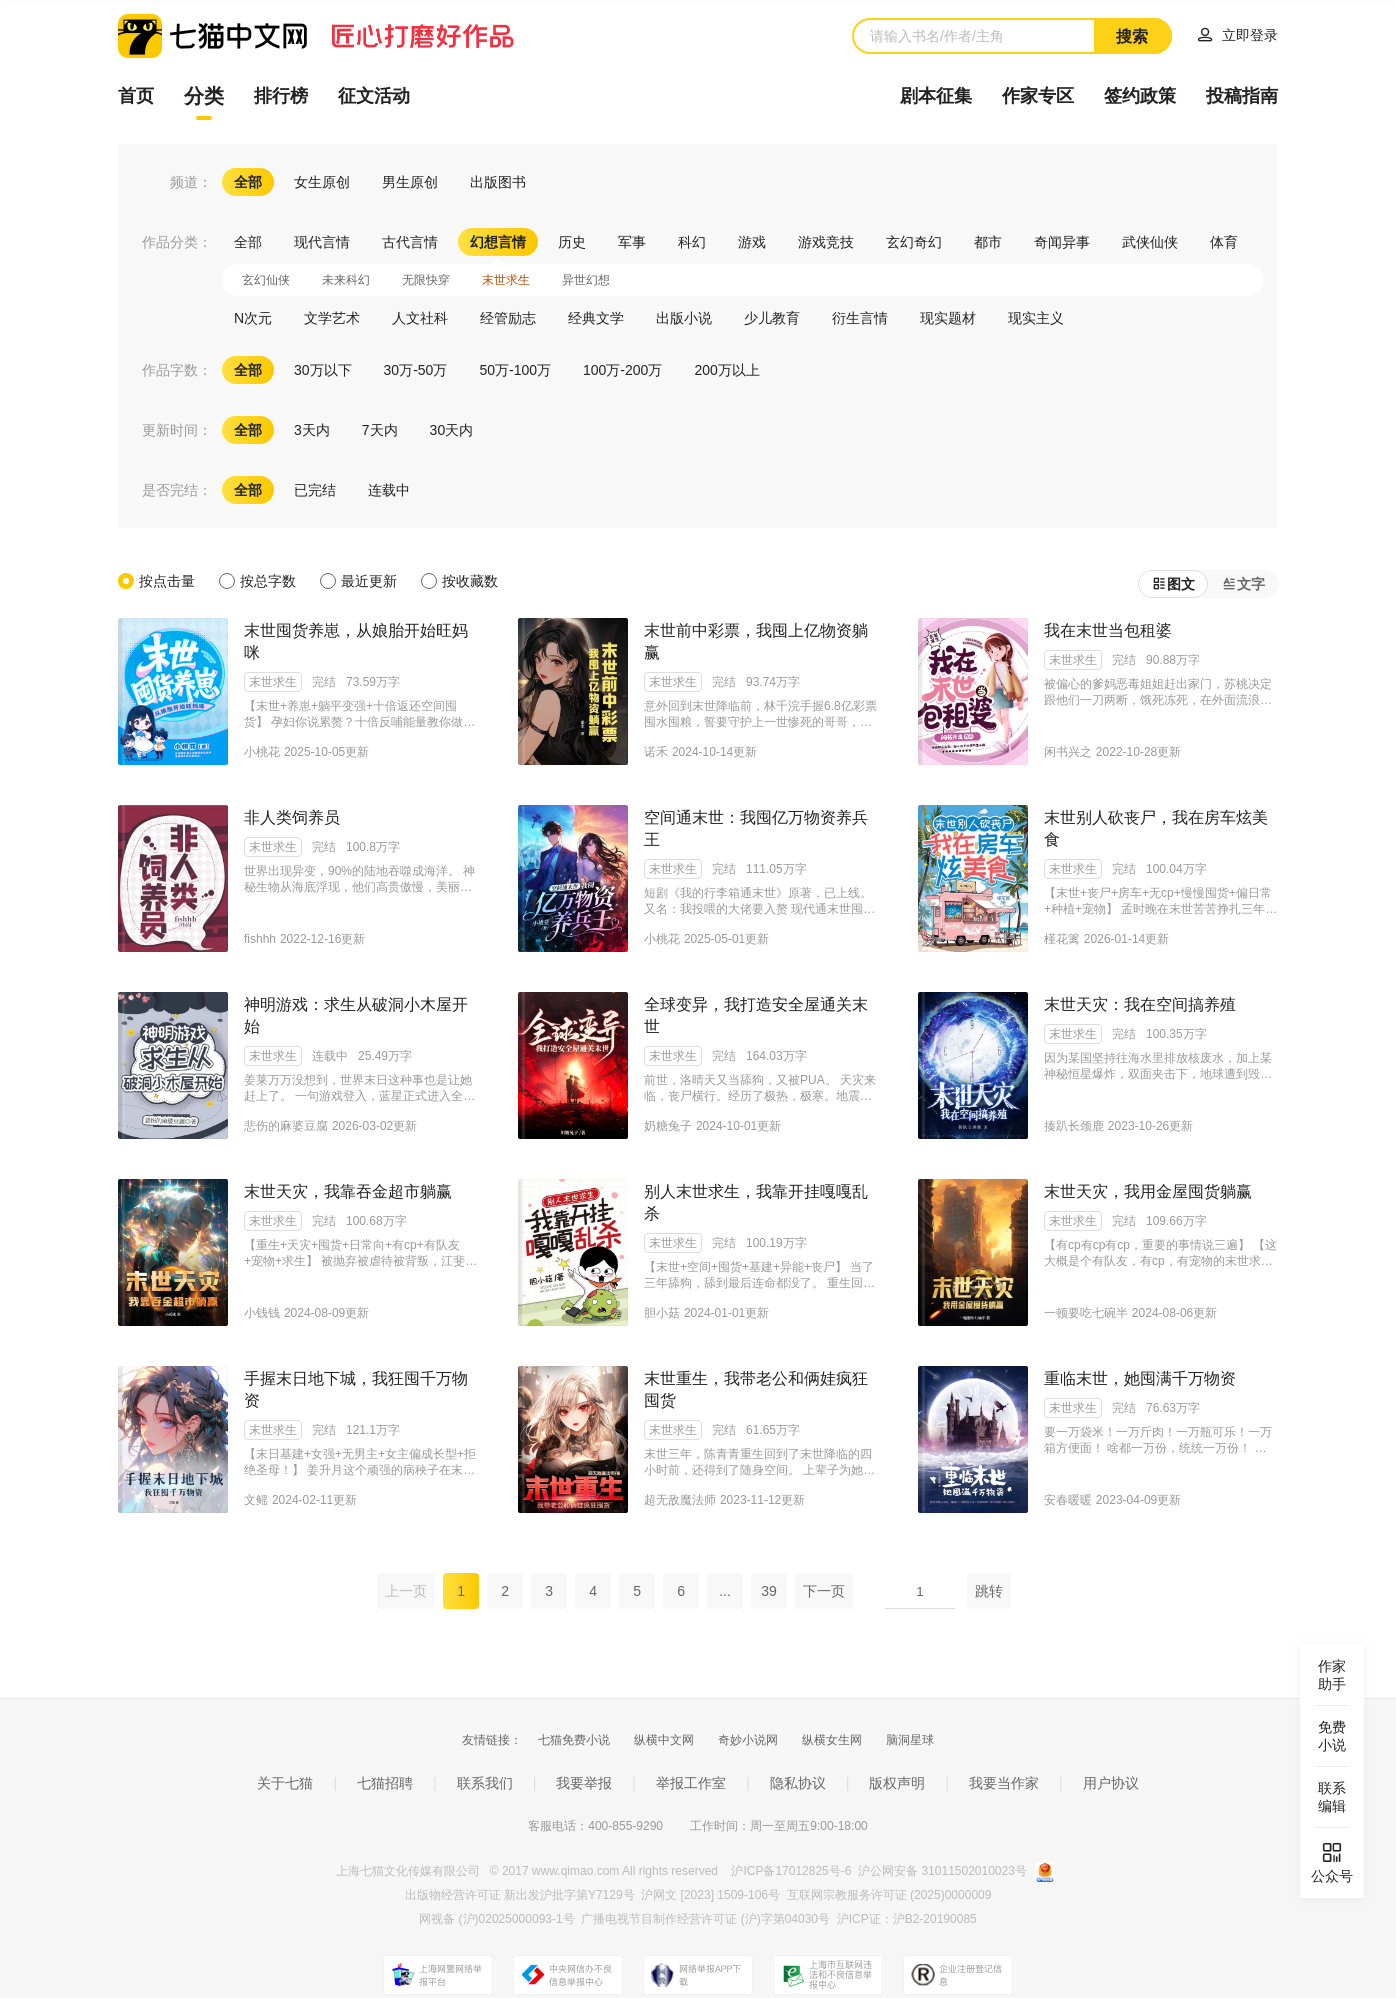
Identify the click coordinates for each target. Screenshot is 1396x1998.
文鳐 (256, 1500)
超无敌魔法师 (680, 1500)
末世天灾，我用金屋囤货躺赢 (1148, 1191)
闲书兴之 (1068, 752)
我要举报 (584, 1783)
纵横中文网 (664, 1740)
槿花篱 (1062, 939)
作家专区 (1038, 96)
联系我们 (485, 1783)
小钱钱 (262, 1313)
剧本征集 (936, 96)
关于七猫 (285, 1783)
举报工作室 (691, 1783)
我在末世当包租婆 (1108, 630)
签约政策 (1140, 96)
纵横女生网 (832, 1740)
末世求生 (273, 682)
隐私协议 (798, 1783)
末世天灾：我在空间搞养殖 (1140, 1004)
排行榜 (281, 96)
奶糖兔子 (668, 1126)
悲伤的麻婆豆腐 (286, 1126)
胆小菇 (662, 1313)
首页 (136, 96)
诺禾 (656, 752)
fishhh (260, 939)
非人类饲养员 (292, 817)
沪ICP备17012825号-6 (792, 1871)
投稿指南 (1242, 96)
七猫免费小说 (574, 1740)
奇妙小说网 (748, 1740)
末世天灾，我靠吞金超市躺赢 (348, 1191)
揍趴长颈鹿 (1074, 1126)
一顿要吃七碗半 (1086, 1313)
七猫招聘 (385, 1783)
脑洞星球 (910, 1740)
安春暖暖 (1068, 1500)
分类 (204, 96)
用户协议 (1111, 1783)
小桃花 (262, 752)
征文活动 (374, 96)
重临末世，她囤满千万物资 (1140, 1378)
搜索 (1132, 36)
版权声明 (897, 1783)
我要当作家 (1004, 1783)
